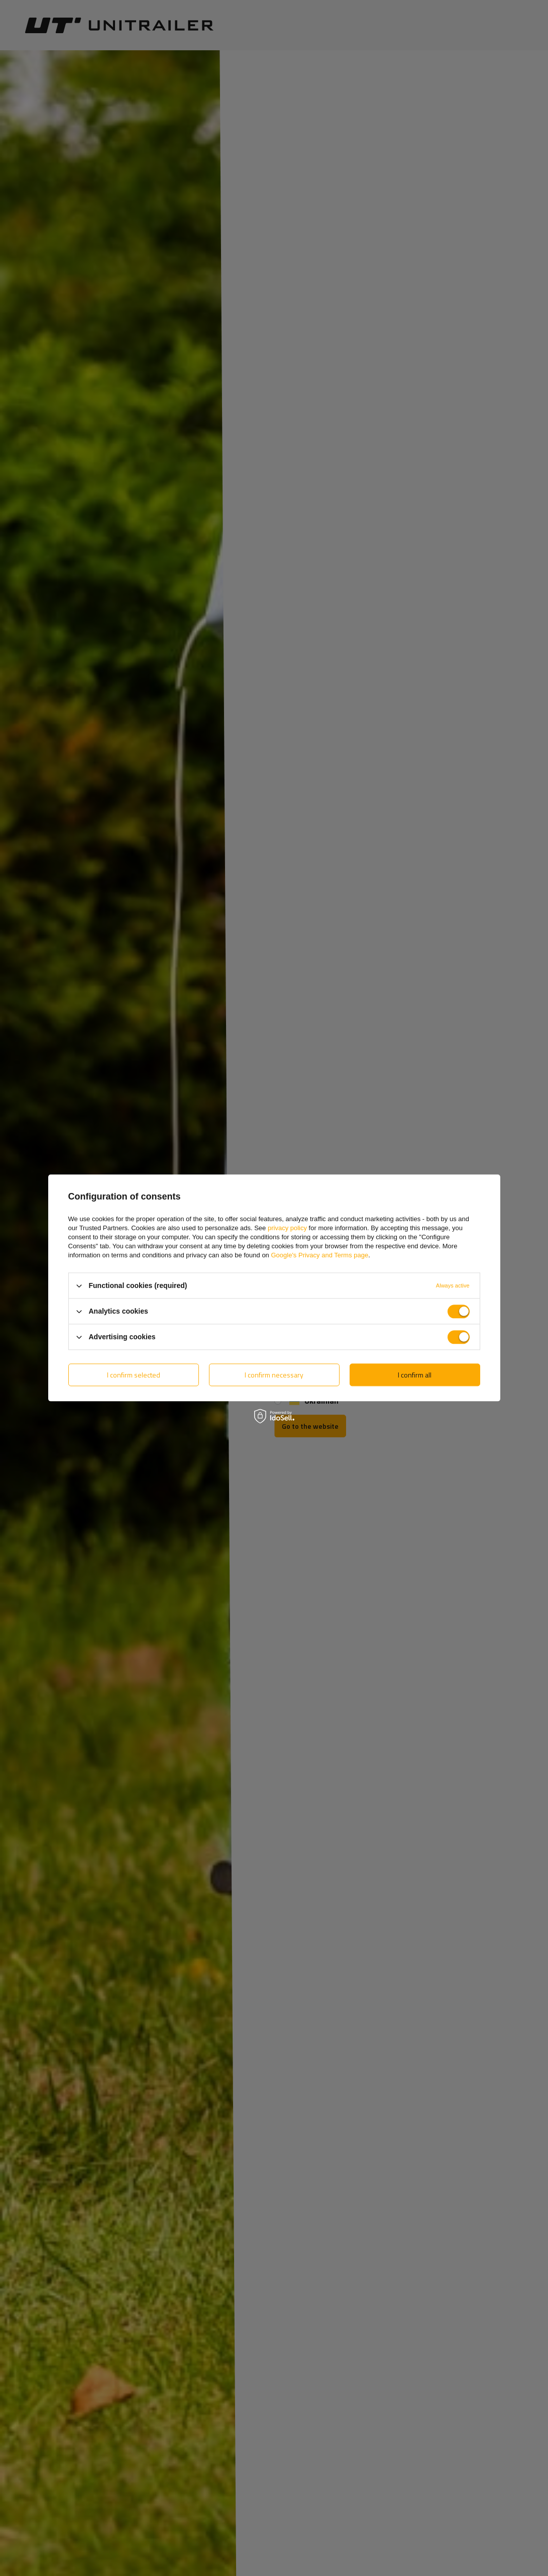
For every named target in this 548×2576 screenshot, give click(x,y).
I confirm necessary (274, 1374)
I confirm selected (133, 1374)
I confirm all (414, 1374)
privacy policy (287, 1228)
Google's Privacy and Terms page (319, 1255)
